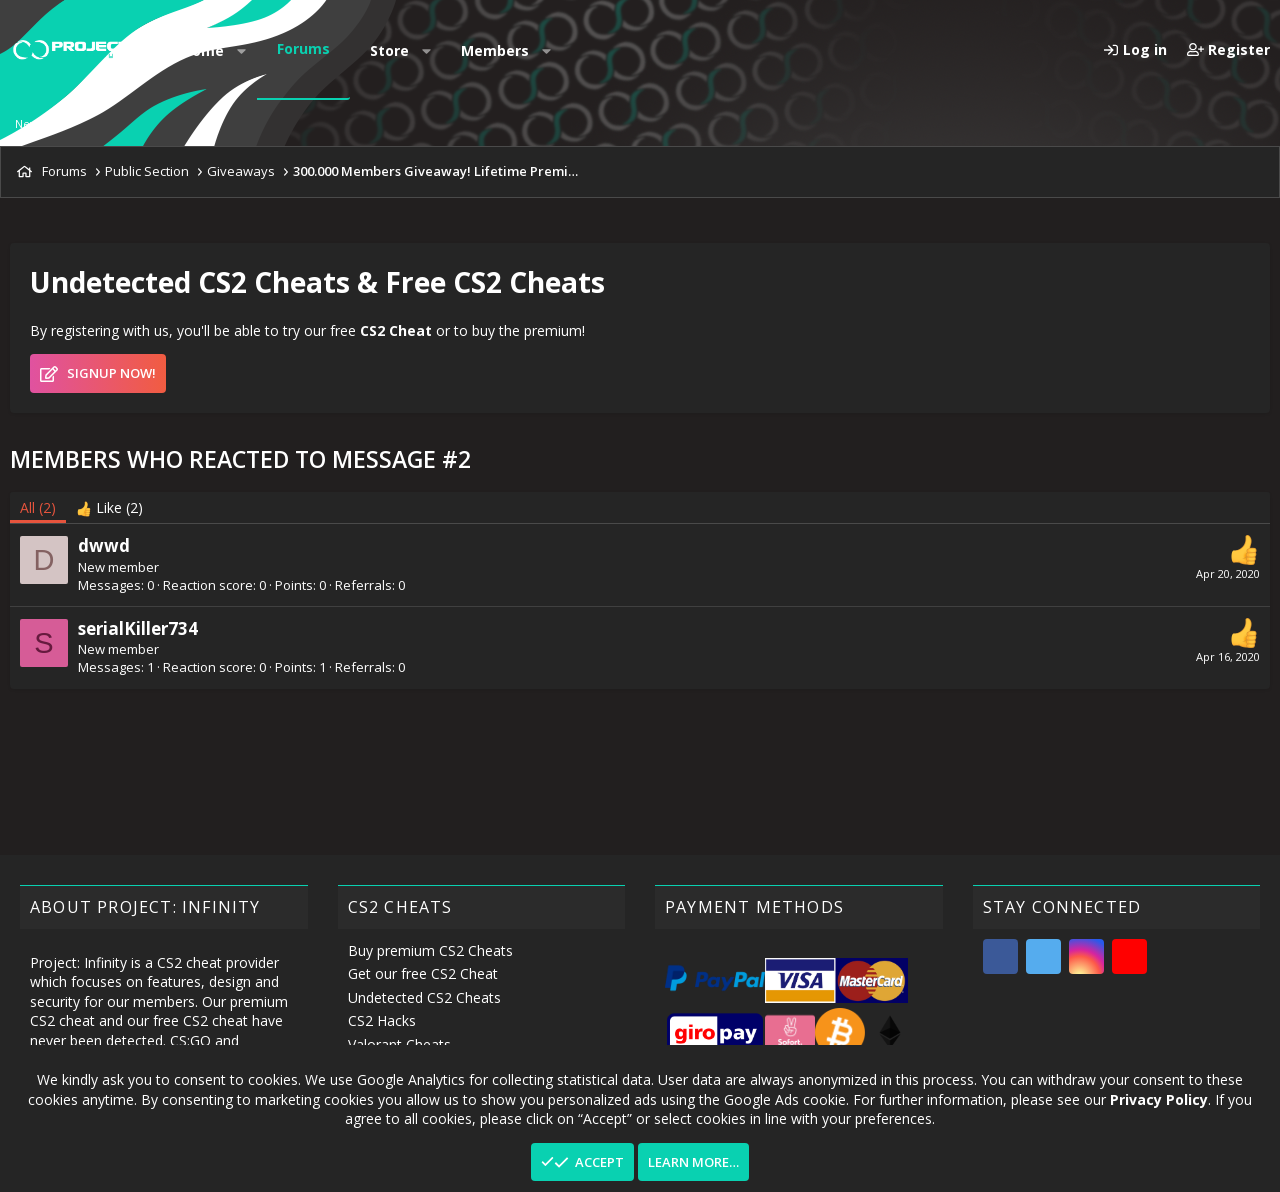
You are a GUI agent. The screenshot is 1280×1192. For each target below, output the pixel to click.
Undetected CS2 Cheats (424, 997)
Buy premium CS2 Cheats (430, 950)
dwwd (104, 545)
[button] (242, 51)
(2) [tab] (38, 507)
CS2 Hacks (382, 1020)
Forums (303, 48)
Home (203, 50)
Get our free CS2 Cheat (423, 973)
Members (495, 50)
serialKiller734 (138, 628)
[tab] (109, 508)
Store (389, 50)
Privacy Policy (1159, 1099)
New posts (42, 123)
